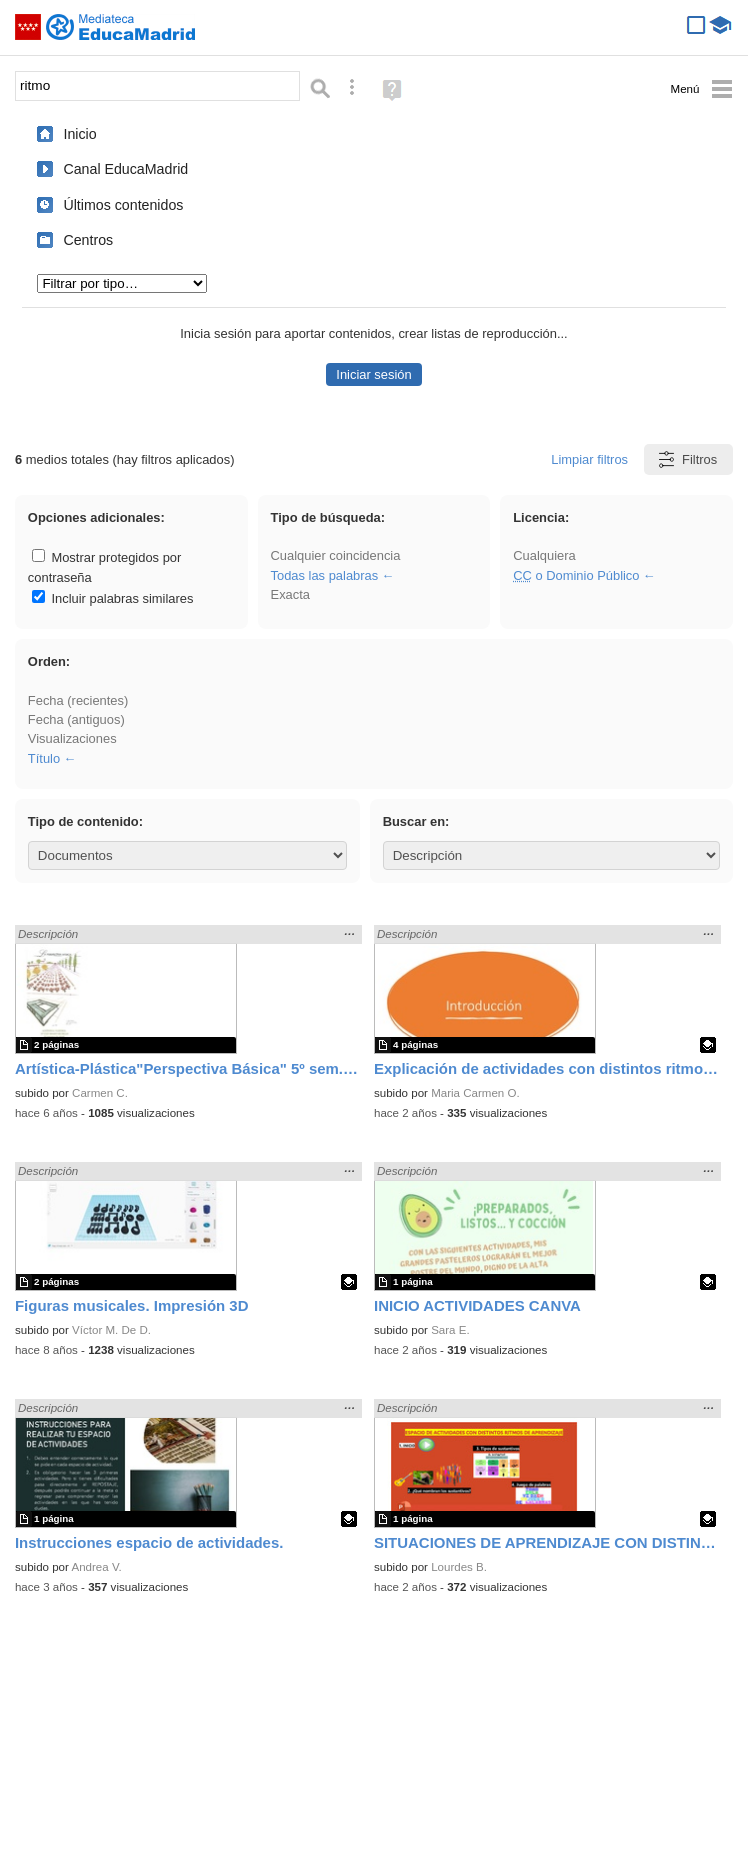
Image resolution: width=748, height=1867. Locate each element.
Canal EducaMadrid (125, 169)
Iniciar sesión (373, 374)
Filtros (686, 459)
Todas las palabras (325, 575)
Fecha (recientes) (78, 700)
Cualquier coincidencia (336, 555)
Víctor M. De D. (111, 1330)
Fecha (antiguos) (76, 719)
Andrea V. (96, 1567)
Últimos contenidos (123, 205)
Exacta (290, 594)
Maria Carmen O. (475, 1093)
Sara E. (450, 1330)
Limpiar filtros (589, 459)
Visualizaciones (72, 738)
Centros (88, 240)
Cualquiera (544, 555)
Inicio (79, 134)
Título (44, 758)
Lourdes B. (459, 1567)
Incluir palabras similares (113, 598)
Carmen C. (100, 1093)
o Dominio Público (576, 575)
